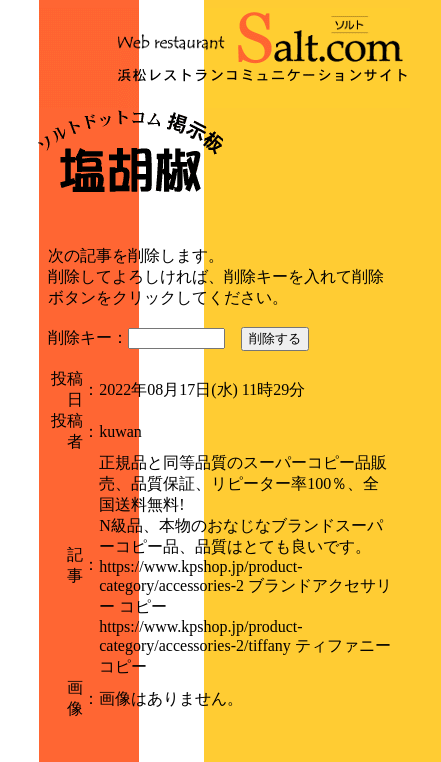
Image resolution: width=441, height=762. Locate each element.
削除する (275, 338)
